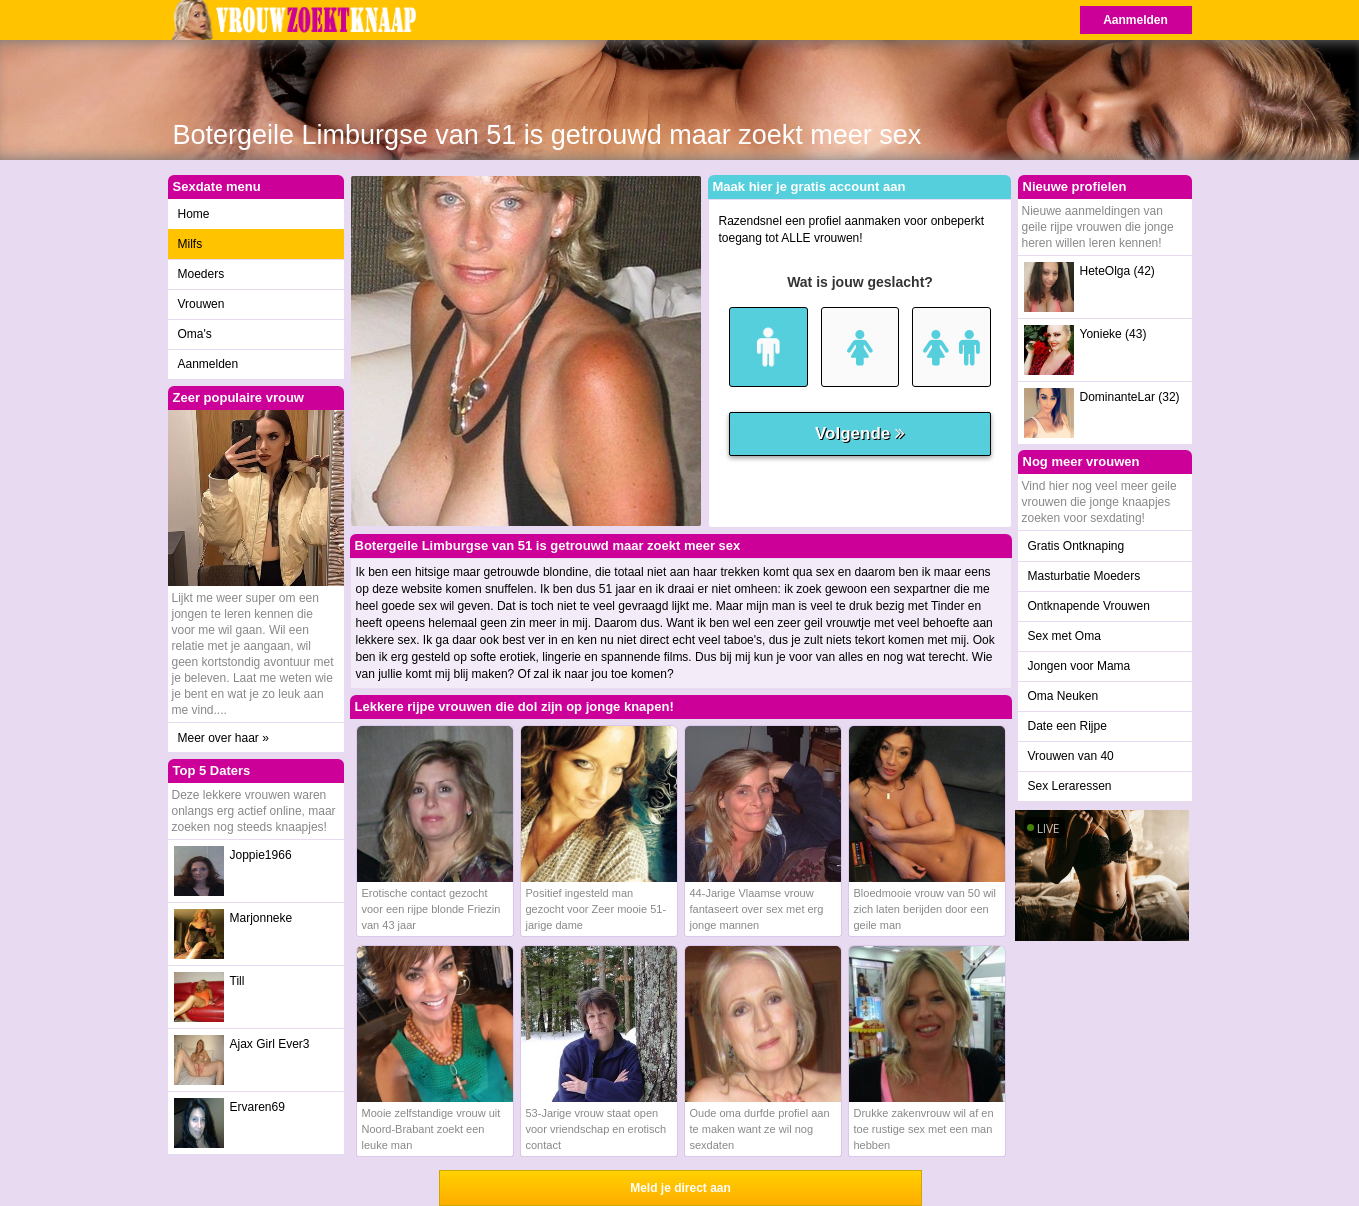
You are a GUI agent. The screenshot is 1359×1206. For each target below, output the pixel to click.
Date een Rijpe (1067, 726)
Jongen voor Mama (1079, 666)
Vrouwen (201, 304)
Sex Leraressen (1070, 786)
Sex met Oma (1064, 636)
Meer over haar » (223, 738)
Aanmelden (1135, 20)
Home (194, 214)
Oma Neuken (1063, 696)
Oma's (195, 334)
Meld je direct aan (680, 1188)
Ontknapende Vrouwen (1089, 606)
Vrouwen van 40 (1071, 756)
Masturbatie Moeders (1084, 576)
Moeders (201, 274)
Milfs (190, 244)
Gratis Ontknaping (1076, 546)
